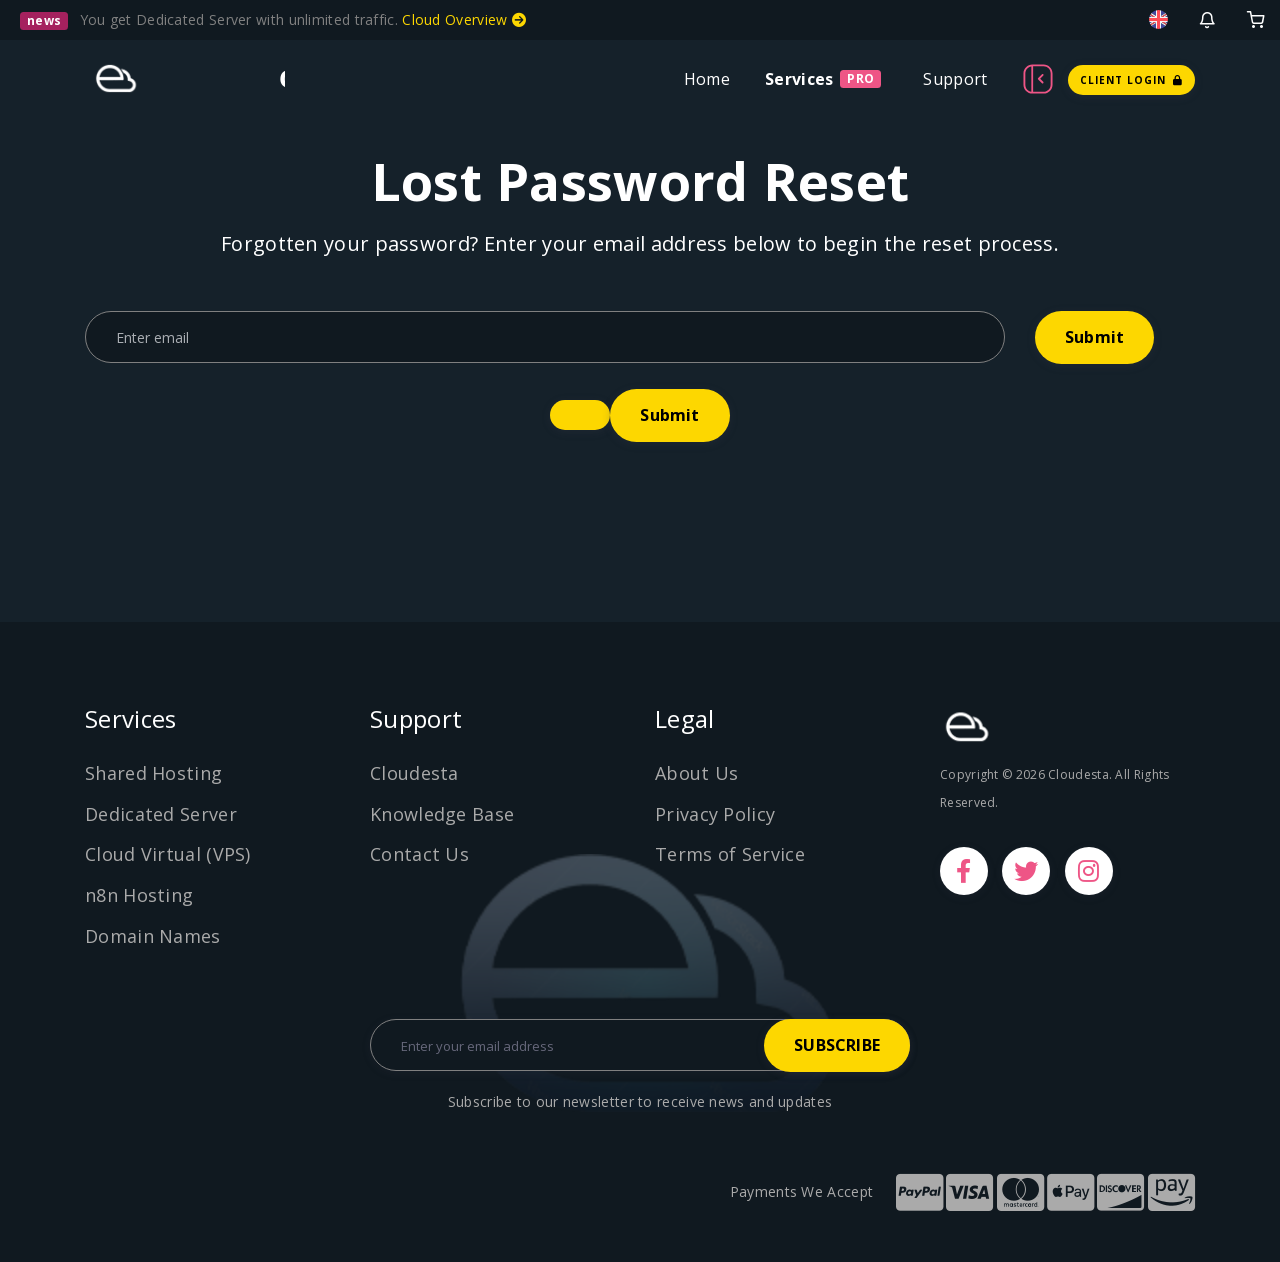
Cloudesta (414, 773)
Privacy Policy (715, 814)
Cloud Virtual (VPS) (168, 854)
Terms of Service (730, 854)
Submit (1094, 337)
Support (955, 79)
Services (799, 79)
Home (707, 79)
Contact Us (419, 854)
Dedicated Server (161, 814)
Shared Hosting (153, 773)
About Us (696, 773)
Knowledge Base (442, 814)
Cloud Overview (464, 19)
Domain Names (153, 936)
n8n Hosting (139, 895)
